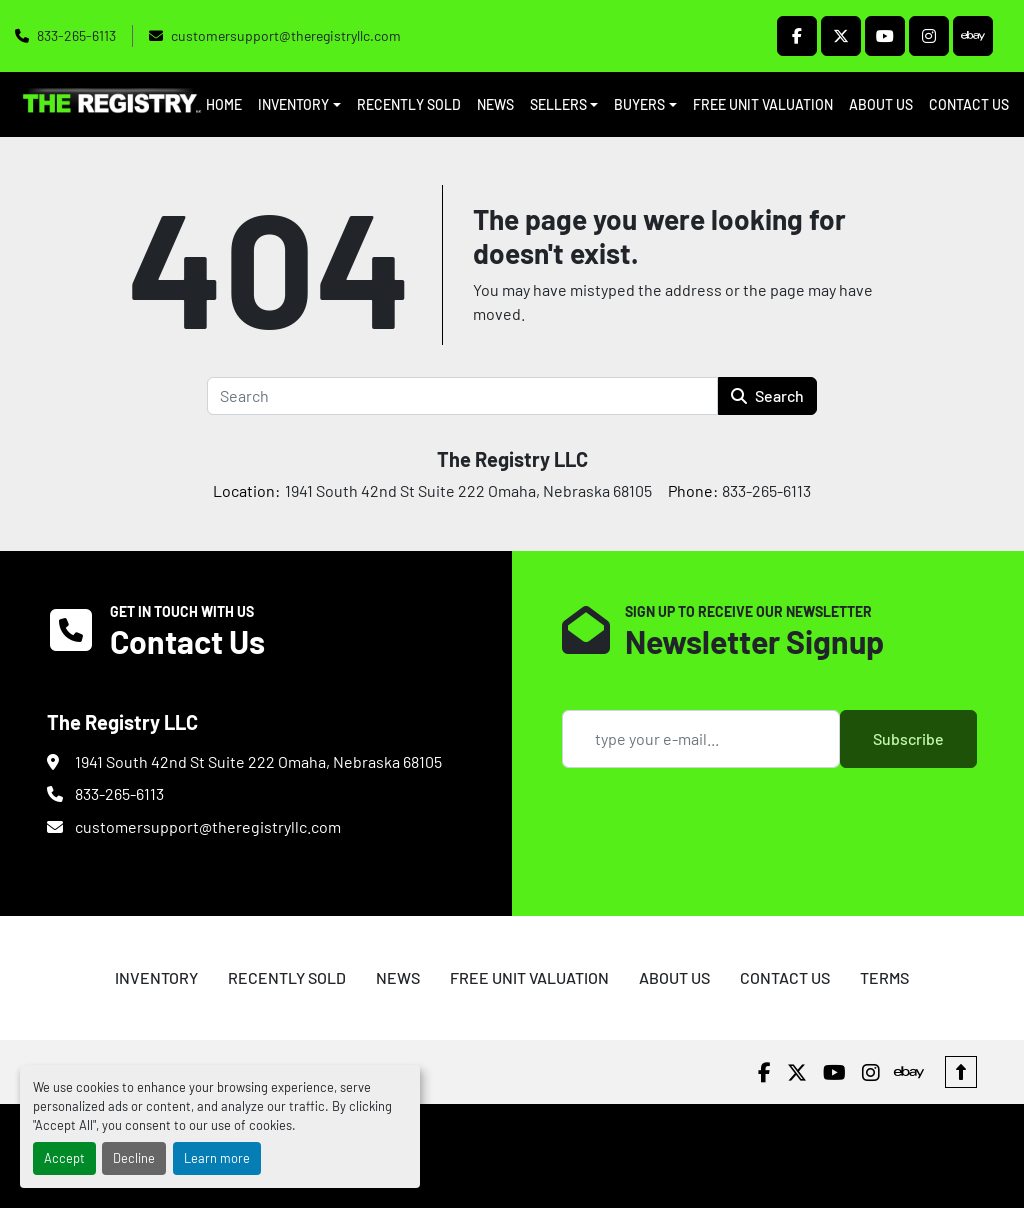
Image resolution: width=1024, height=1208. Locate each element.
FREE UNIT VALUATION (763, 104)
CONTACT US (969, 104)
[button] (299, 104)
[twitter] (841, 36)
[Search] (462, 396)
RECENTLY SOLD (409, 104)
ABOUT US (881, 104)
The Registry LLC (512, 459)
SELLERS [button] (558, 104)
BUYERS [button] (639, 104)
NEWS (495, 104)
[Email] (701, 739)
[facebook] (797, 36)
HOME (224, 104)
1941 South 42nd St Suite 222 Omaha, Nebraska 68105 (258, 761)
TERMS (884, 977)
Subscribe (908, 738)
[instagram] (929, 36)
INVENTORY (293, 104)
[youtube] (885, 36)
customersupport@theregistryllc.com (286, 35)
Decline (134, 1158)
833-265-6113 (76, 35)
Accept (64, 1158)
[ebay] (973, 36)
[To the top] (961, 1072)
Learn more (217, 1158)
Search (767, 395)
